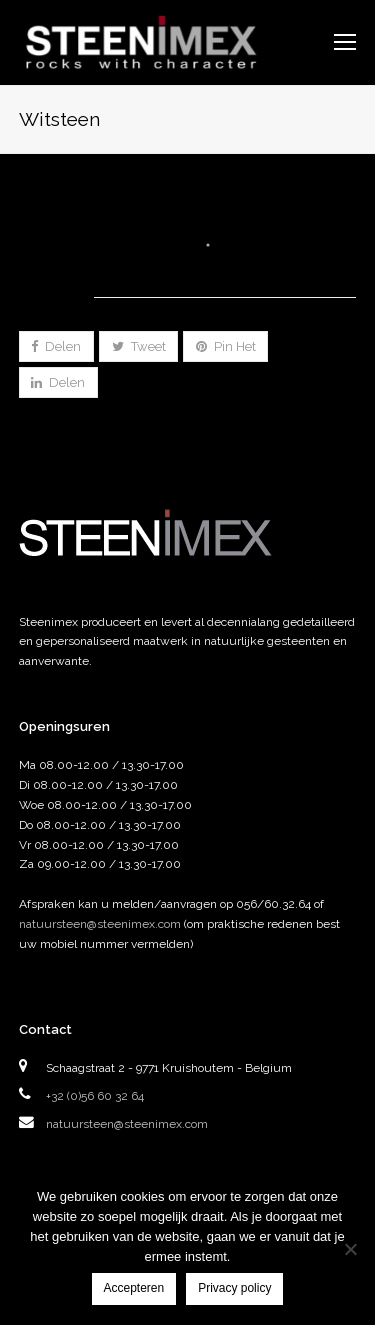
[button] (56, 346)
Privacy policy (234, 1288)
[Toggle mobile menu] (345, 42)
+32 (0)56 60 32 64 (95, 1096)
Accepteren (134, 1288)
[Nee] (350, 1249)
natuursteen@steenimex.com (100, 924)
